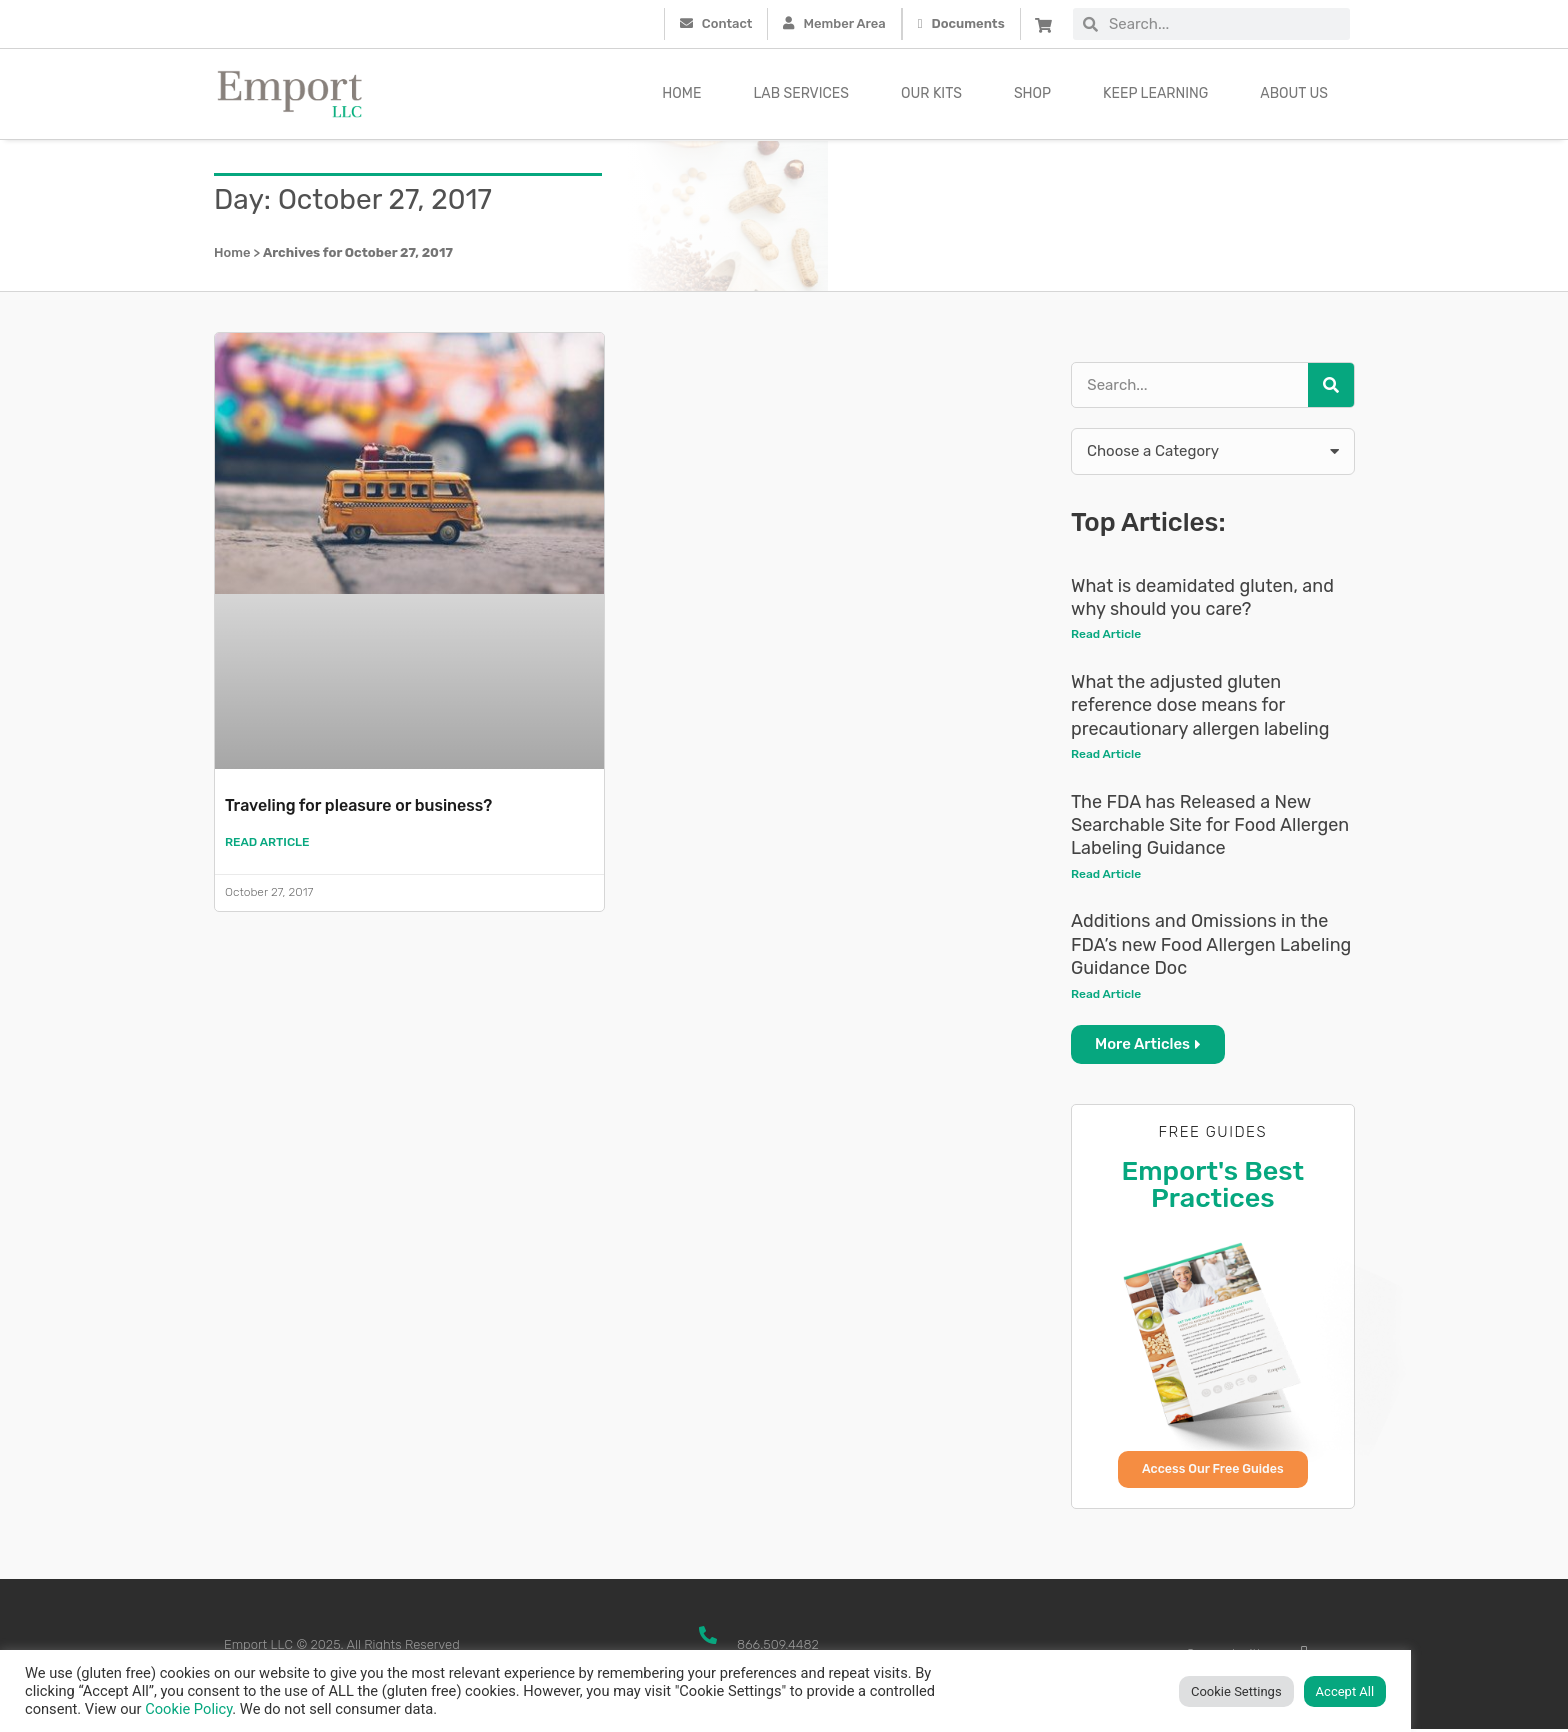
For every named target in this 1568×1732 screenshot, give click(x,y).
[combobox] (1224, 24)
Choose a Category (1153, 451)
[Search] (1331, 385)
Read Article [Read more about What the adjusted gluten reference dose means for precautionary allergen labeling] (1106, 755)
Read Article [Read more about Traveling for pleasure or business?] (267, 843)
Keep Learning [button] (1155, 93)
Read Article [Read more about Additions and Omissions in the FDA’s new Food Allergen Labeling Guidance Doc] (1106, 995)
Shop (1032, 93)
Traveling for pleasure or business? (375, 805)
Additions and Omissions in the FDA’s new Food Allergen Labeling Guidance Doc (1211, 946)
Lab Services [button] (801, 93)
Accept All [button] (1345, 1691)
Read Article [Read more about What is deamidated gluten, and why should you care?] (1106, 634)
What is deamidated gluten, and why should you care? (1202, 597)
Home (681, 93)
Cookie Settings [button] (1236, 1691)
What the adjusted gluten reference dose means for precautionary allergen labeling (1200, 705)
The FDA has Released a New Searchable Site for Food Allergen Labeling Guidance (1210, 826)
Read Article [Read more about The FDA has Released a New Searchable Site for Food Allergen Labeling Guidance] (1106, 875)
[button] (1213, 451)
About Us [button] (1294, 93)
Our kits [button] (931, 93)
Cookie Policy (188, 1709)
